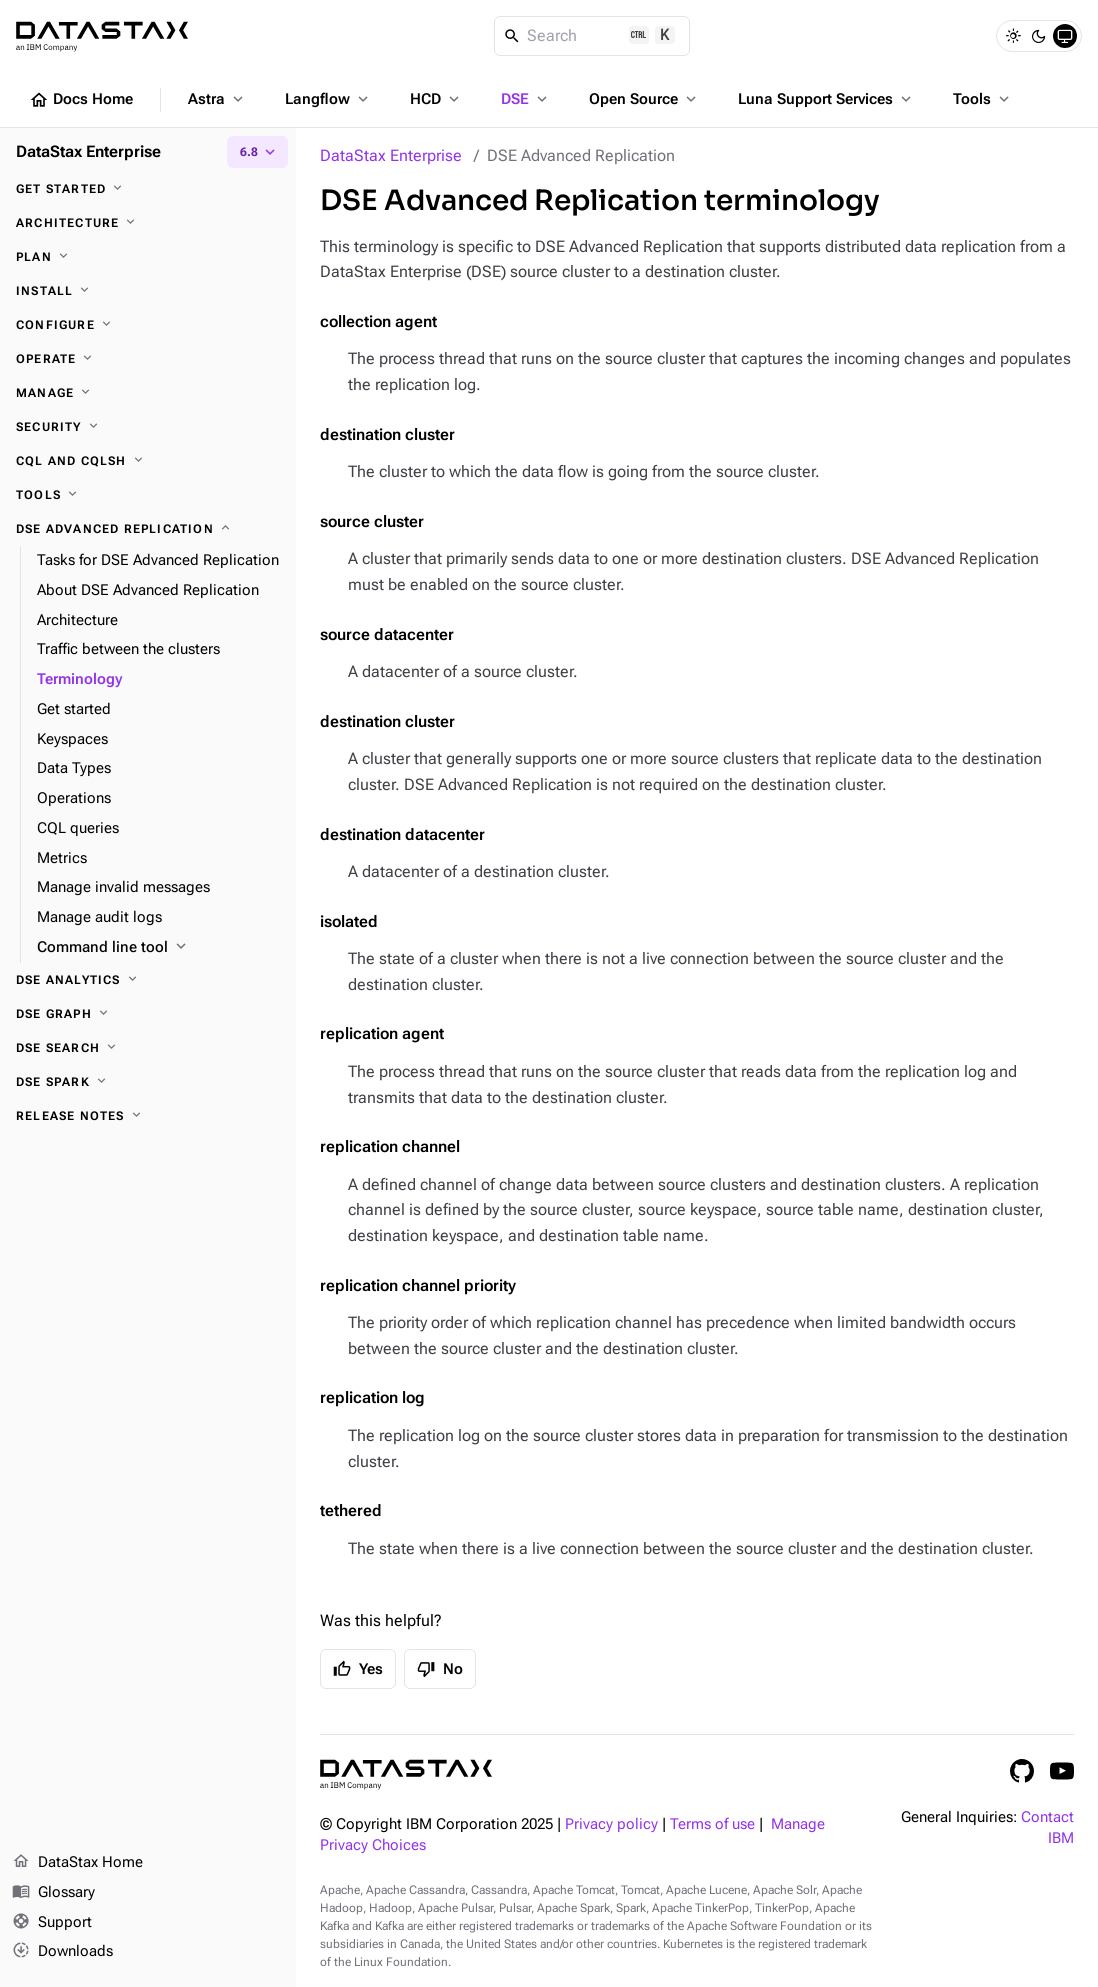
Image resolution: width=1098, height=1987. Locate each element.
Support (52, 1923)
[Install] (148, 291)
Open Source (644, 99)
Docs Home (81, 100)
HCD (436, 99)
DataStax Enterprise (391, 155)
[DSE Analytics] (148, 980)
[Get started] (148, 189)
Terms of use (712, 1824)
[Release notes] (148, 1116)
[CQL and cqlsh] (148, 461)
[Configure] (148, 325)
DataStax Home (77, 1863)
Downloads (62, 1952)
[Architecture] (148, 223)
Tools (983, 99)
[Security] (148, 427)
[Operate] (148, 359)
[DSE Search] (148, 1048)
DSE (526, 99)
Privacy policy (611, 1824)
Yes (358, 1669)
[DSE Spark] (148, 1082)
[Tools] (148, 495)
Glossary (53, 1893)
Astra (217, 99)
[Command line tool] (158, 948)
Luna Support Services (826, 99)
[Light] (1013, 36)
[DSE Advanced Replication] (148, 529)
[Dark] (1039, 36)
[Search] (592, 36)
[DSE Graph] (148, 1014)
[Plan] (148, 257)
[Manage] (148, 393)
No (440, 1669)
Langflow (328, 99)
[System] (1065, 36)
